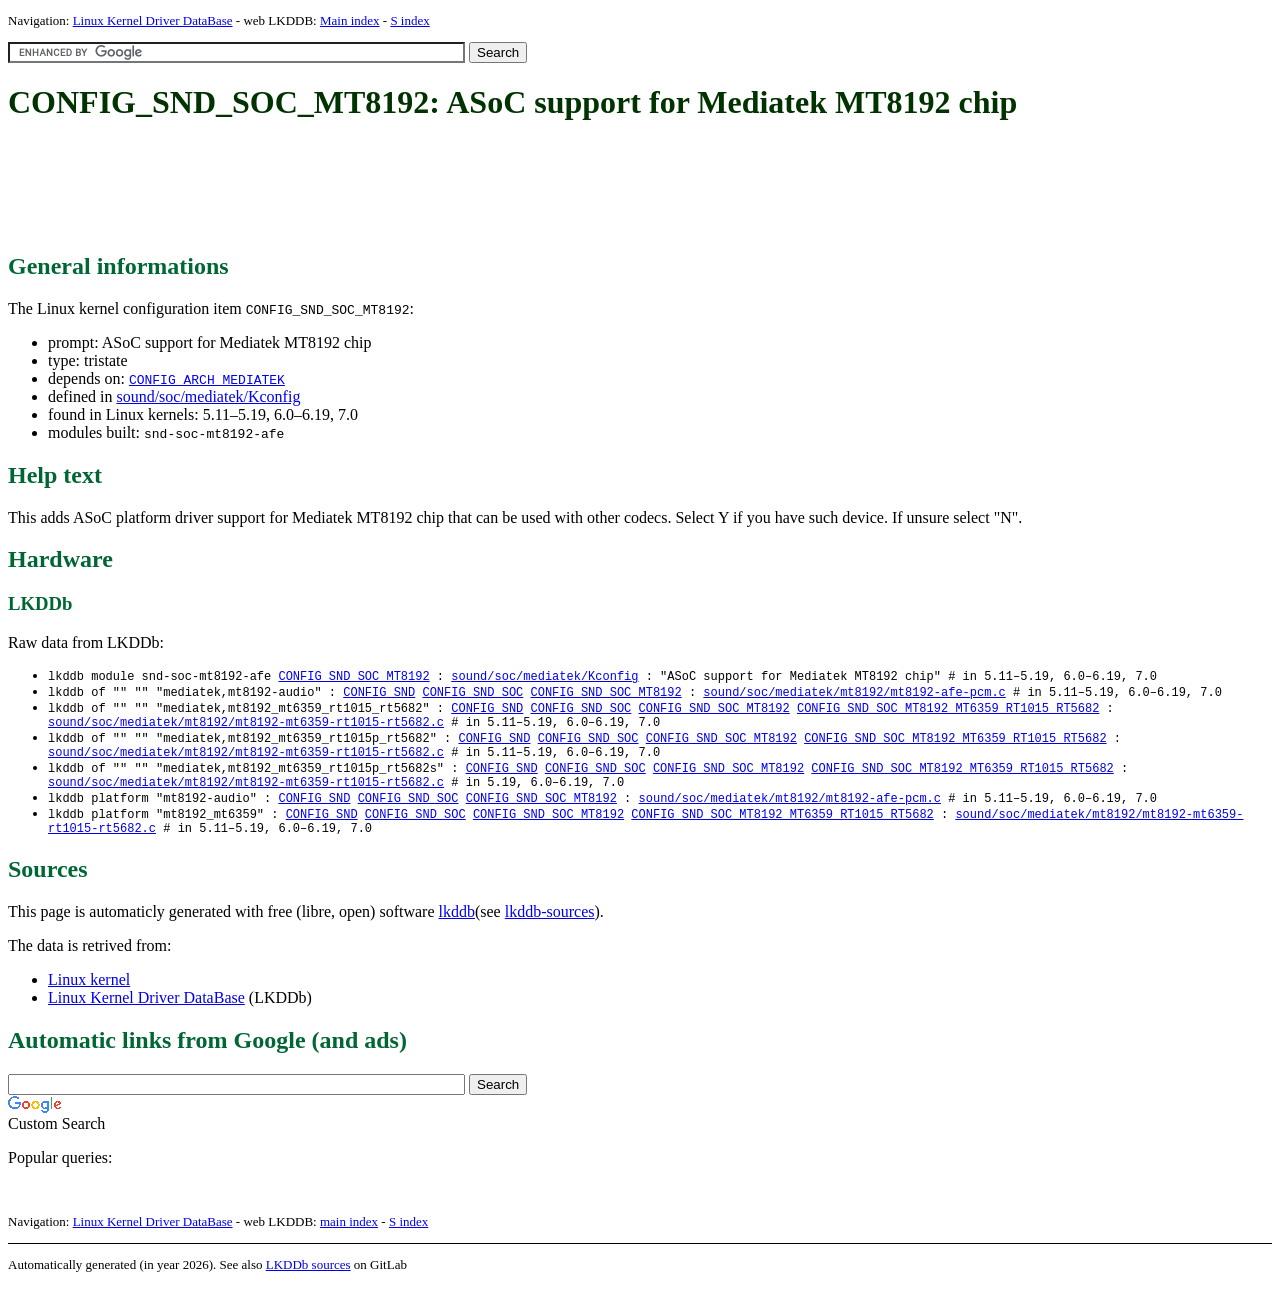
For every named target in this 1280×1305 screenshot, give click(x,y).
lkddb (457, 930)
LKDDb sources (308, 1283)
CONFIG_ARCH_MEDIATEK (207, 379)
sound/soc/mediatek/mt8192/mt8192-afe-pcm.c (854, 693)
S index (409, 20)
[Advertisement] (372, 188)
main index (349, 1240)
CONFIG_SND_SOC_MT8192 (353, 676)
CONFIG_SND (379, 693)
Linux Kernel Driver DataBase (153, 20)
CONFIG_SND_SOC (472, 693)
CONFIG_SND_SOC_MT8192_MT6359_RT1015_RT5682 (948, 710)
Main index (350, 20)
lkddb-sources (550, 930)
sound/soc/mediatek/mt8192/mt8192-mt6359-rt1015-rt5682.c (246, 727)
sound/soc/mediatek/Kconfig (208, 396)
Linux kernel (89, 998)
